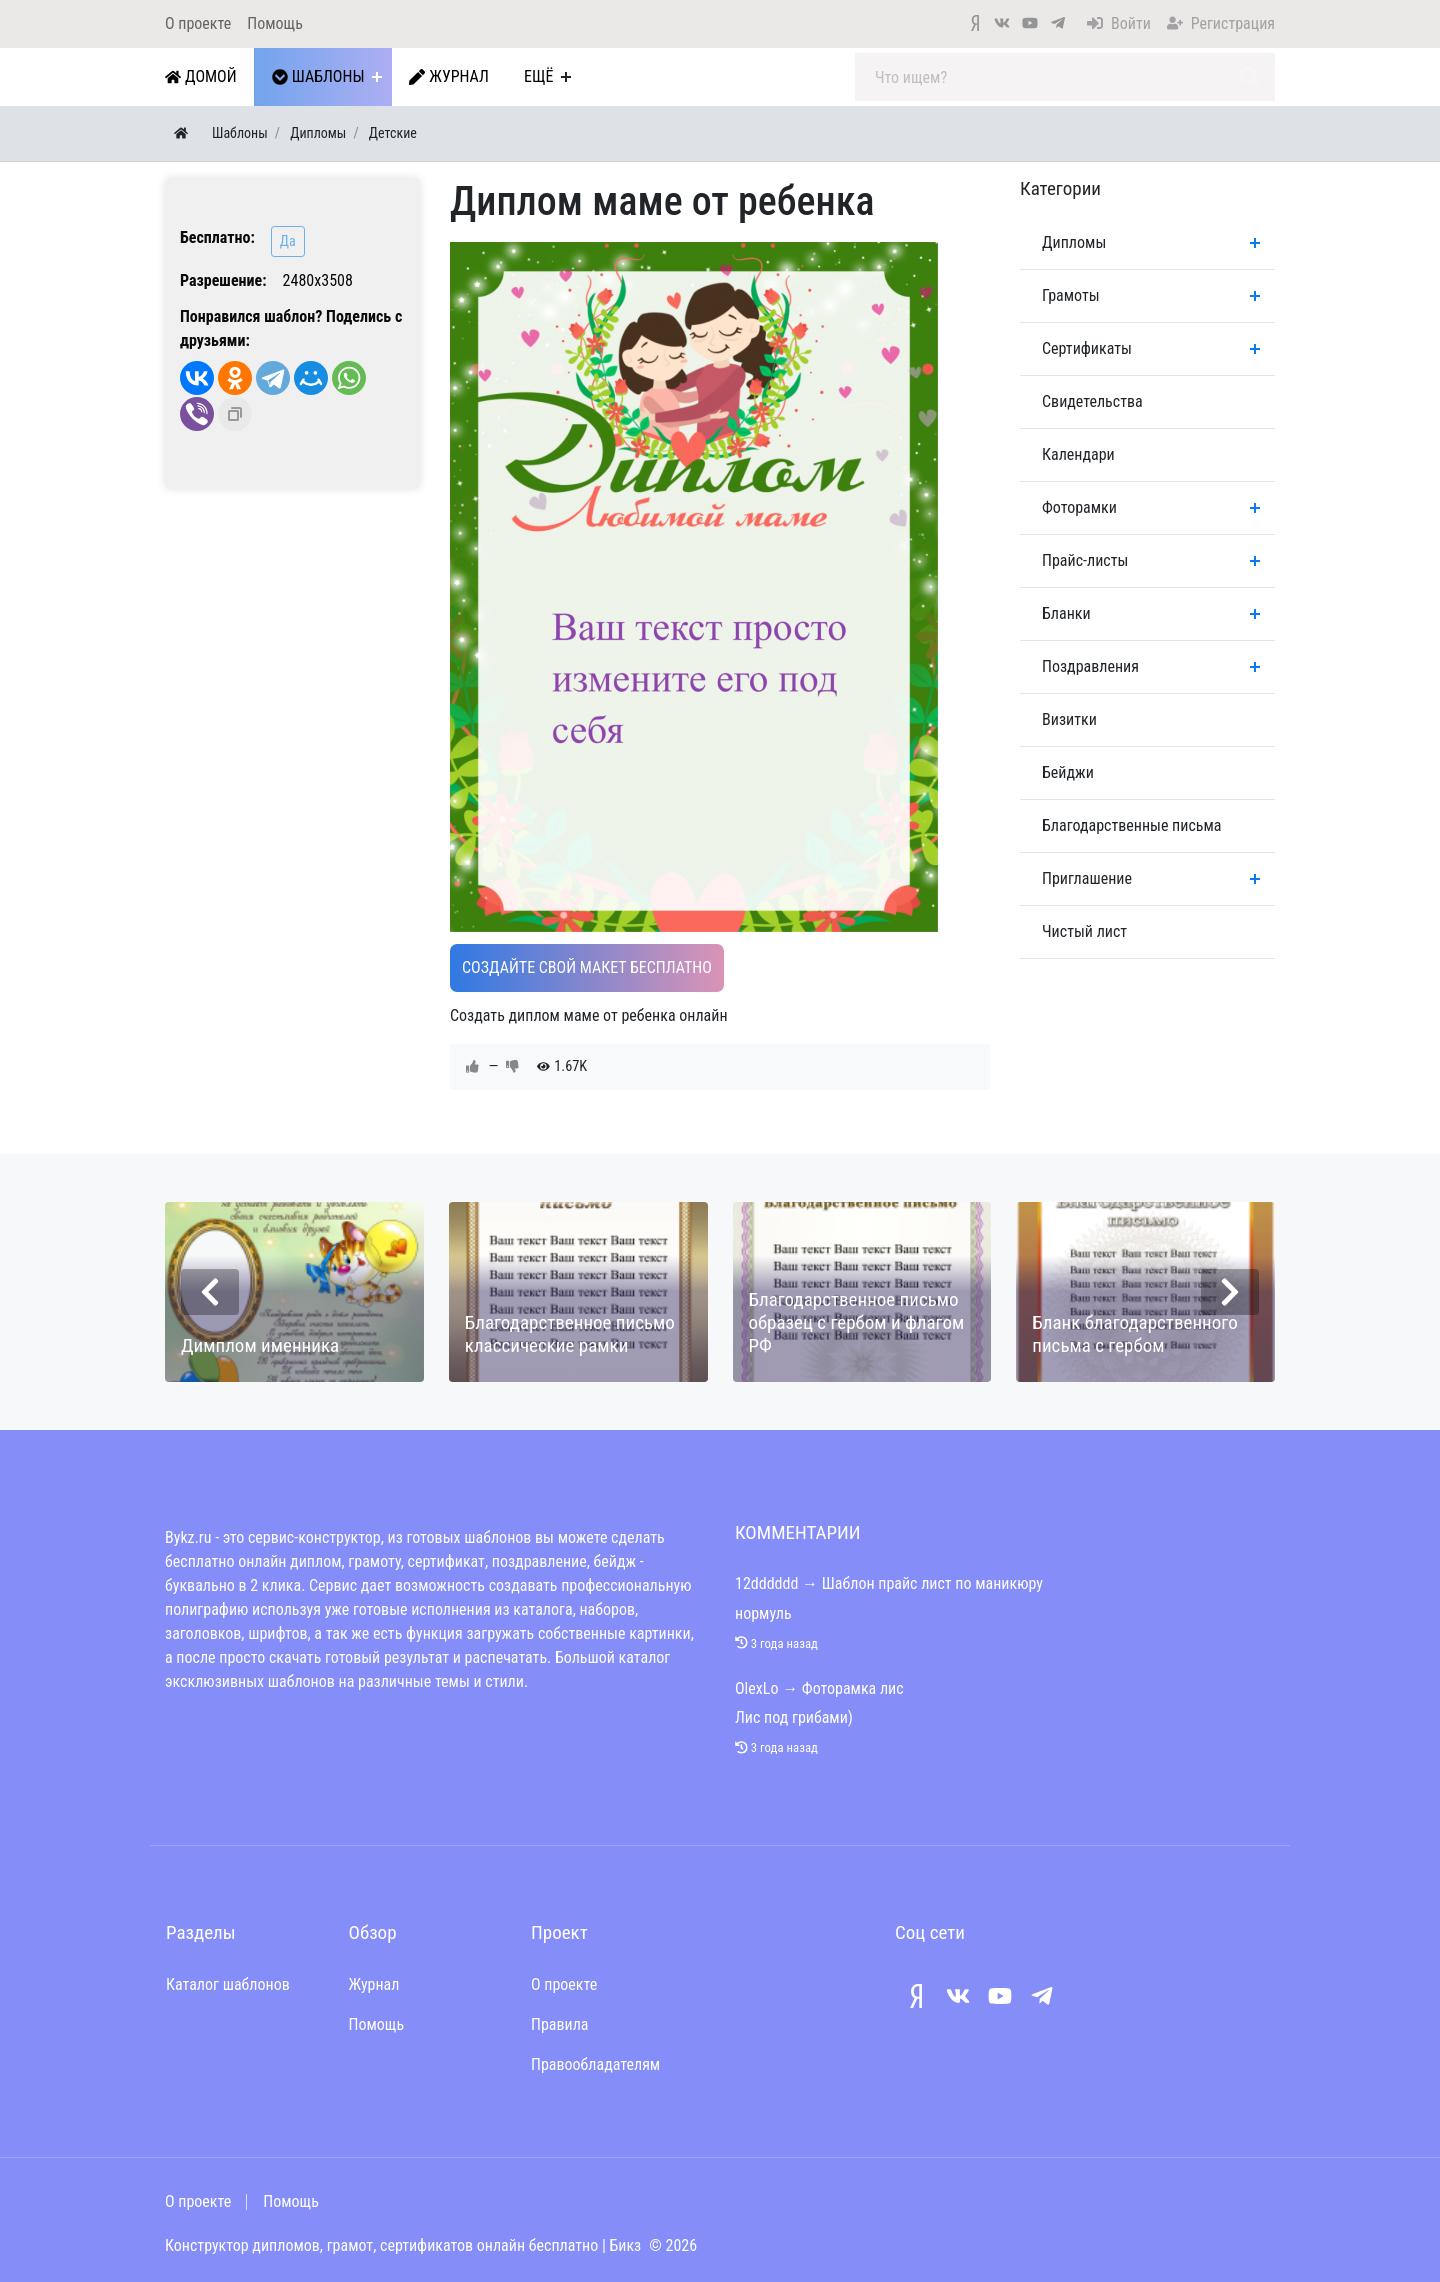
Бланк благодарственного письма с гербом (1134, 1334)
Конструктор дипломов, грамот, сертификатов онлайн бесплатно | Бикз (403, 2245)
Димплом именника (260, 1345)
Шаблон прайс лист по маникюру (932, 1583)
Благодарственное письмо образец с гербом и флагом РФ (857, 1322)
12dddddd (766, 1583)
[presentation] (210, 1292)
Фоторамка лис (853, 1688)
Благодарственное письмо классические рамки (570, 1334)
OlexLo (756, 1688)
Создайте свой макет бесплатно (587, 967)
